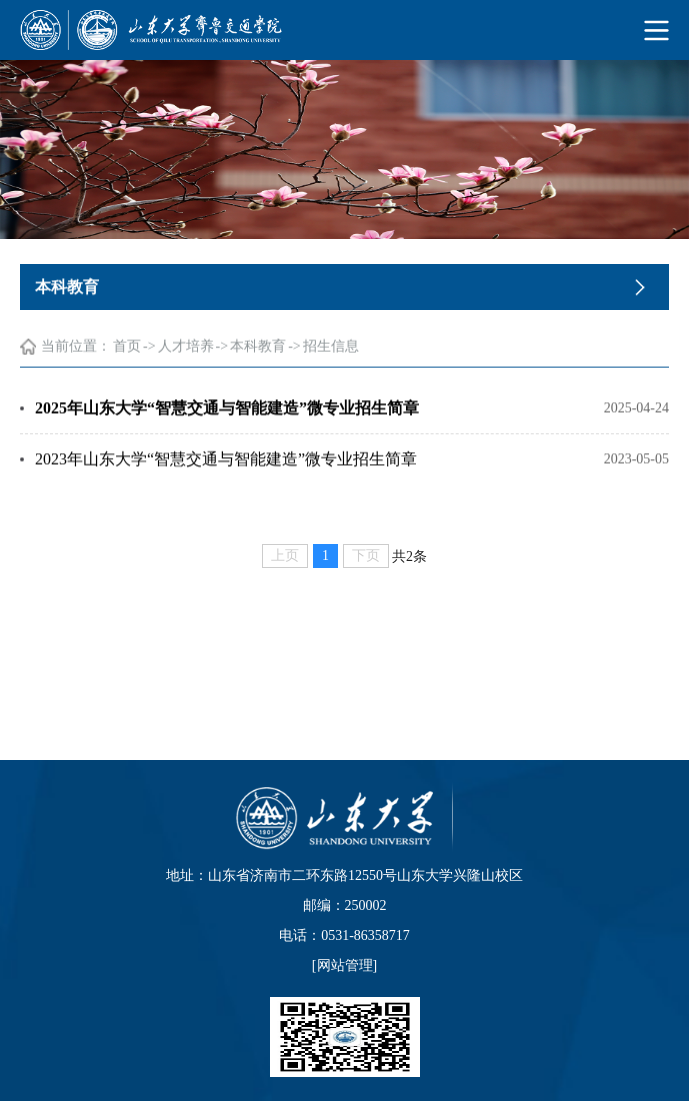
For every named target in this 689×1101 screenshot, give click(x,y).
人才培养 (186, 348)
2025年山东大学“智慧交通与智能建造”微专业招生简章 (227, 409)
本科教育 (258, 348)
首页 (127, 348)
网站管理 (345, 965)
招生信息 (331, 348)
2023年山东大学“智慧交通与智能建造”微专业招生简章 (226, 460)
